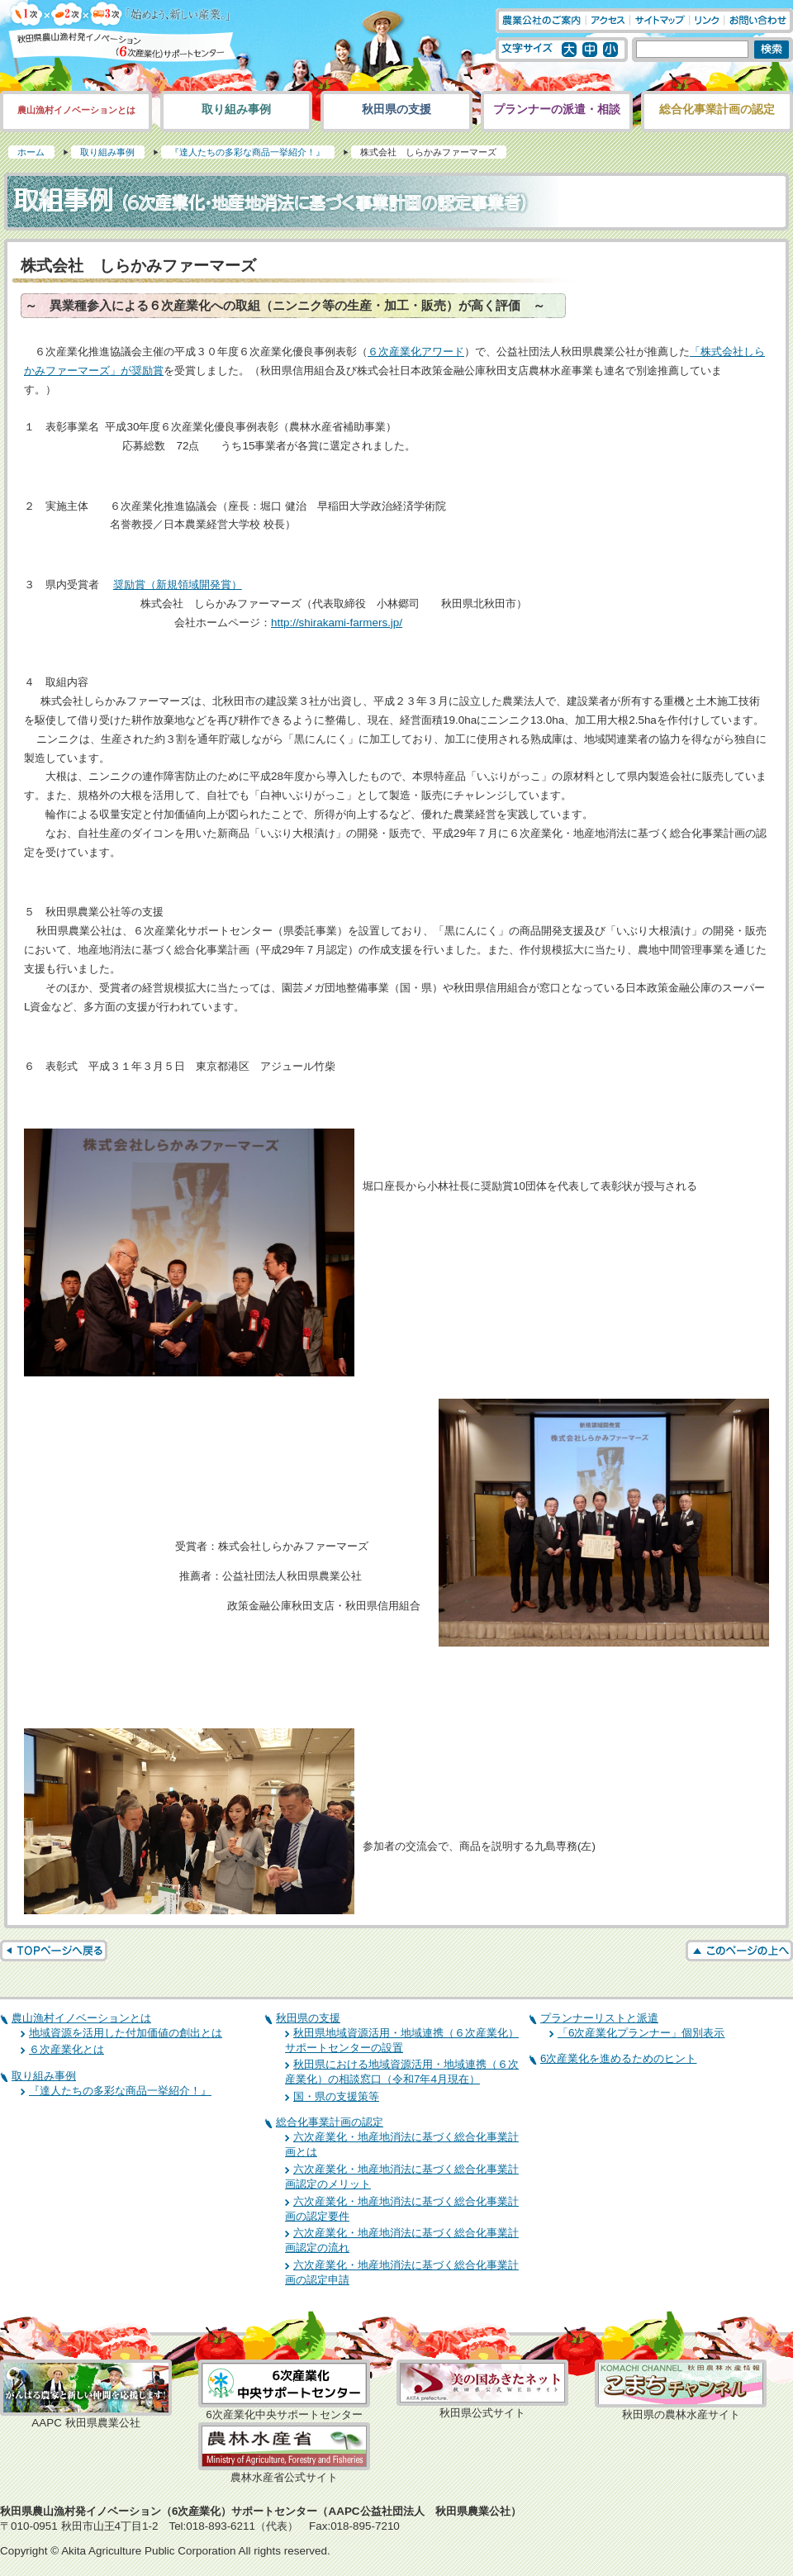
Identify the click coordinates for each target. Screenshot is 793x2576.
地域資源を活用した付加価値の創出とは (125, 2033)
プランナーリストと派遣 (599, 2018)
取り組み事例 (236, 109)
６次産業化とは (66, 2049)
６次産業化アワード (416, 351)
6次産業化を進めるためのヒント (618, 2058)
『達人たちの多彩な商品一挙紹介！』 (247, 152)
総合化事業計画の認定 (717, 109)
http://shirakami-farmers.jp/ (336, 622)
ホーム (31, 152)
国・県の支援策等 (336, 2096)
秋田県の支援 (396, 109)
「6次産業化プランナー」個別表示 (641, 2033)
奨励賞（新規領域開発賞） (177, 584)
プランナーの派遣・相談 (556, 109)
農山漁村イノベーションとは (76, 110)
